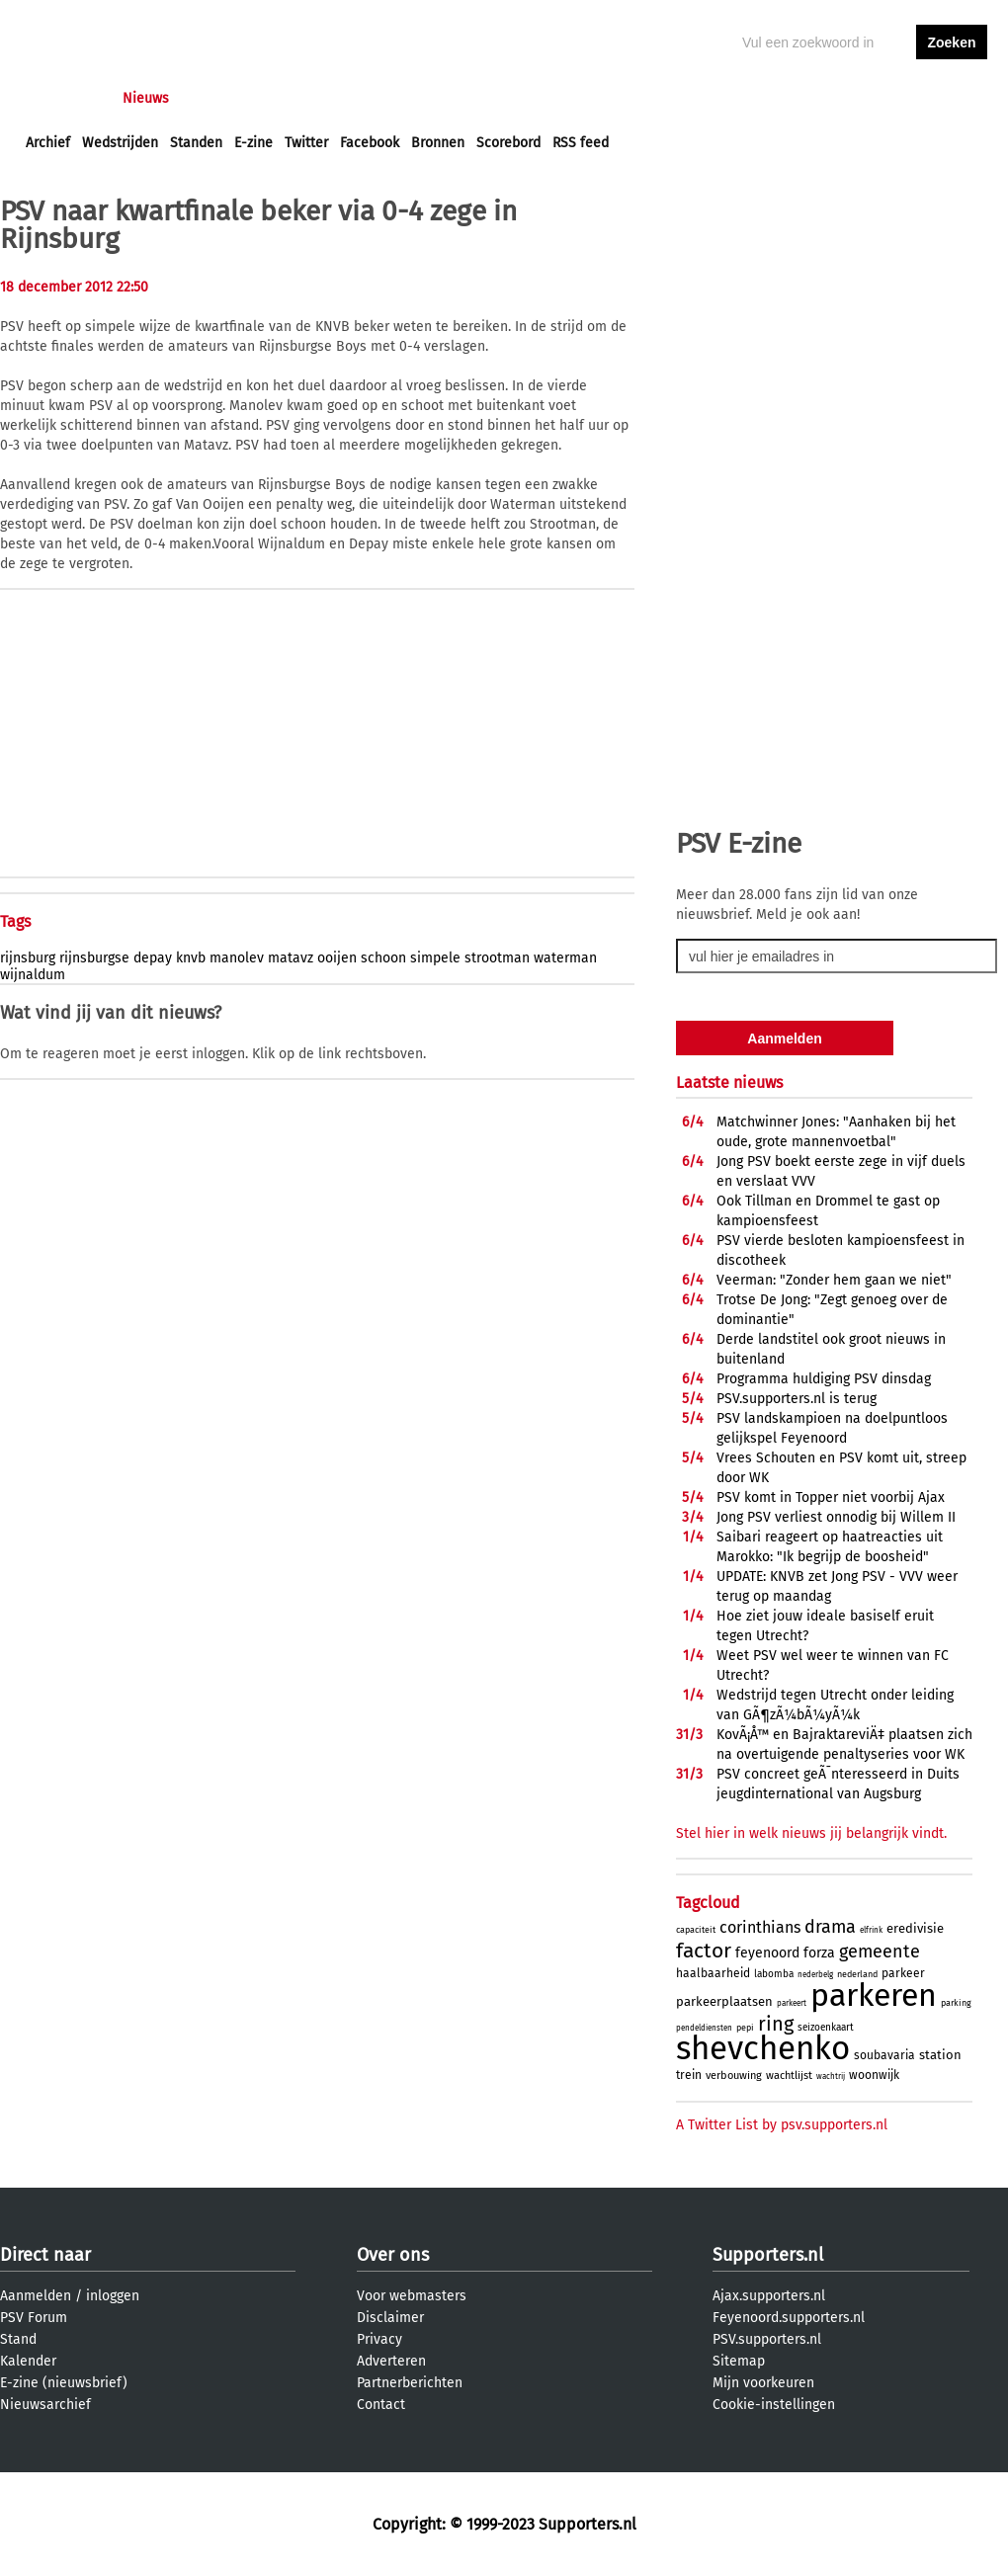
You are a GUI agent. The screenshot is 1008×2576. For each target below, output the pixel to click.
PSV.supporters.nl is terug (796, 1398)
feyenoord (767, 1953)
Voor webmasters (411, 2295)
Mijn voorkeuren (763, 2382)
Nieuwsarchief (45, 2404)
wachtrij (830, 2076)
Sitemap (739, 2361)
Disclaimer (390, 2317)
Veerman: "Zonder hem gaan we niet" (834, 1280)
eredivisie (915, 1928)
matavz (290, 958)
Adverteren (391, 2361)
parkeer (903, 1973)
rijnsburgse (94, 958)
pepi (745, 2028)
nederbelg (815, 1974)
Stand (18, 2339)
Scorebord (508, 142)
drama (830, 1927)
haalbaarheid (713, 1973)
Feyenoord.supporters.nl (789, 2317)
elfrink (871, 1930)
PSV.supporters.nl (767, 2339)
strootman (497, 958)
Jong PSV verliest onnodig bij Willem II (836, 1517)
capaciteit (695, 1930)
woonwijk (874, 2075)
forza (819, 1953)
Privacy (379, 2339)
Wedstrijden (120, 142)
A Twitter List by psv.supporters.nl (781, 2125)
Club (372, 98)
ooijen (337, 958)
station (940, 2054)
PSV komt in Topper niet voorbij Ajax (830, 1497)
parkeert (791, 2003)
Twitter (306, 142)
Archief (48, 142)
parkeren (873, 1995)
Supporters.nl (768, 2255)
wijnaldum (32, 974)
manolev (237, 958)
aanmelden (951, 98)
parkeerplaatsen (724, 2001)
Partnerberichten (409, 2382)
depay (152, 958)
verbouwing (734, 2075)
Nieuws (146, 98)
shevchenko (763, 2048)
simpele (435, 958)
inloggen (875, 98)
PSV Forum (33, 2317)
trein (689, 2075)
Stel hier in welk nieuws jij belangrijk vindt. (811, 1833)
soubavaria (884, 2055)
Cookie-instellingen (774, 2404)
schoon (383, 958)
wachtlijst (789, 2075)
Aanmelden (35, 2295)
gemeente (879, 1951)
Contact (381, 2404)
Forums (218, 98)
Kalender (28, 2361)
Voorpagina (61, 98)
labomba (774, 1974)
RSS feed (580, 142)
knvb (191, 958)
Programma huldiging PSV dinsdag (823, 1379)
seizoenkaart (826, 2028)
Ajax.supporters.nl (769, 2295)
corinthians (759, 1927)
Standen (196, 142)
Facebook (369, 142)
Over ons (393, 2255)
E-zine (253, 142)
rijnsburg (27, 958)
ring (776, 2024)
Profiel (432, 98)
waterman (565, 958)
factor (703, 1950)
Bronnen (437, 142)
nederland (857, 1974)
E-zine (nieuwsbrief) (63, 2382)
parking (956, 2003)
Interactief (300, 98)
